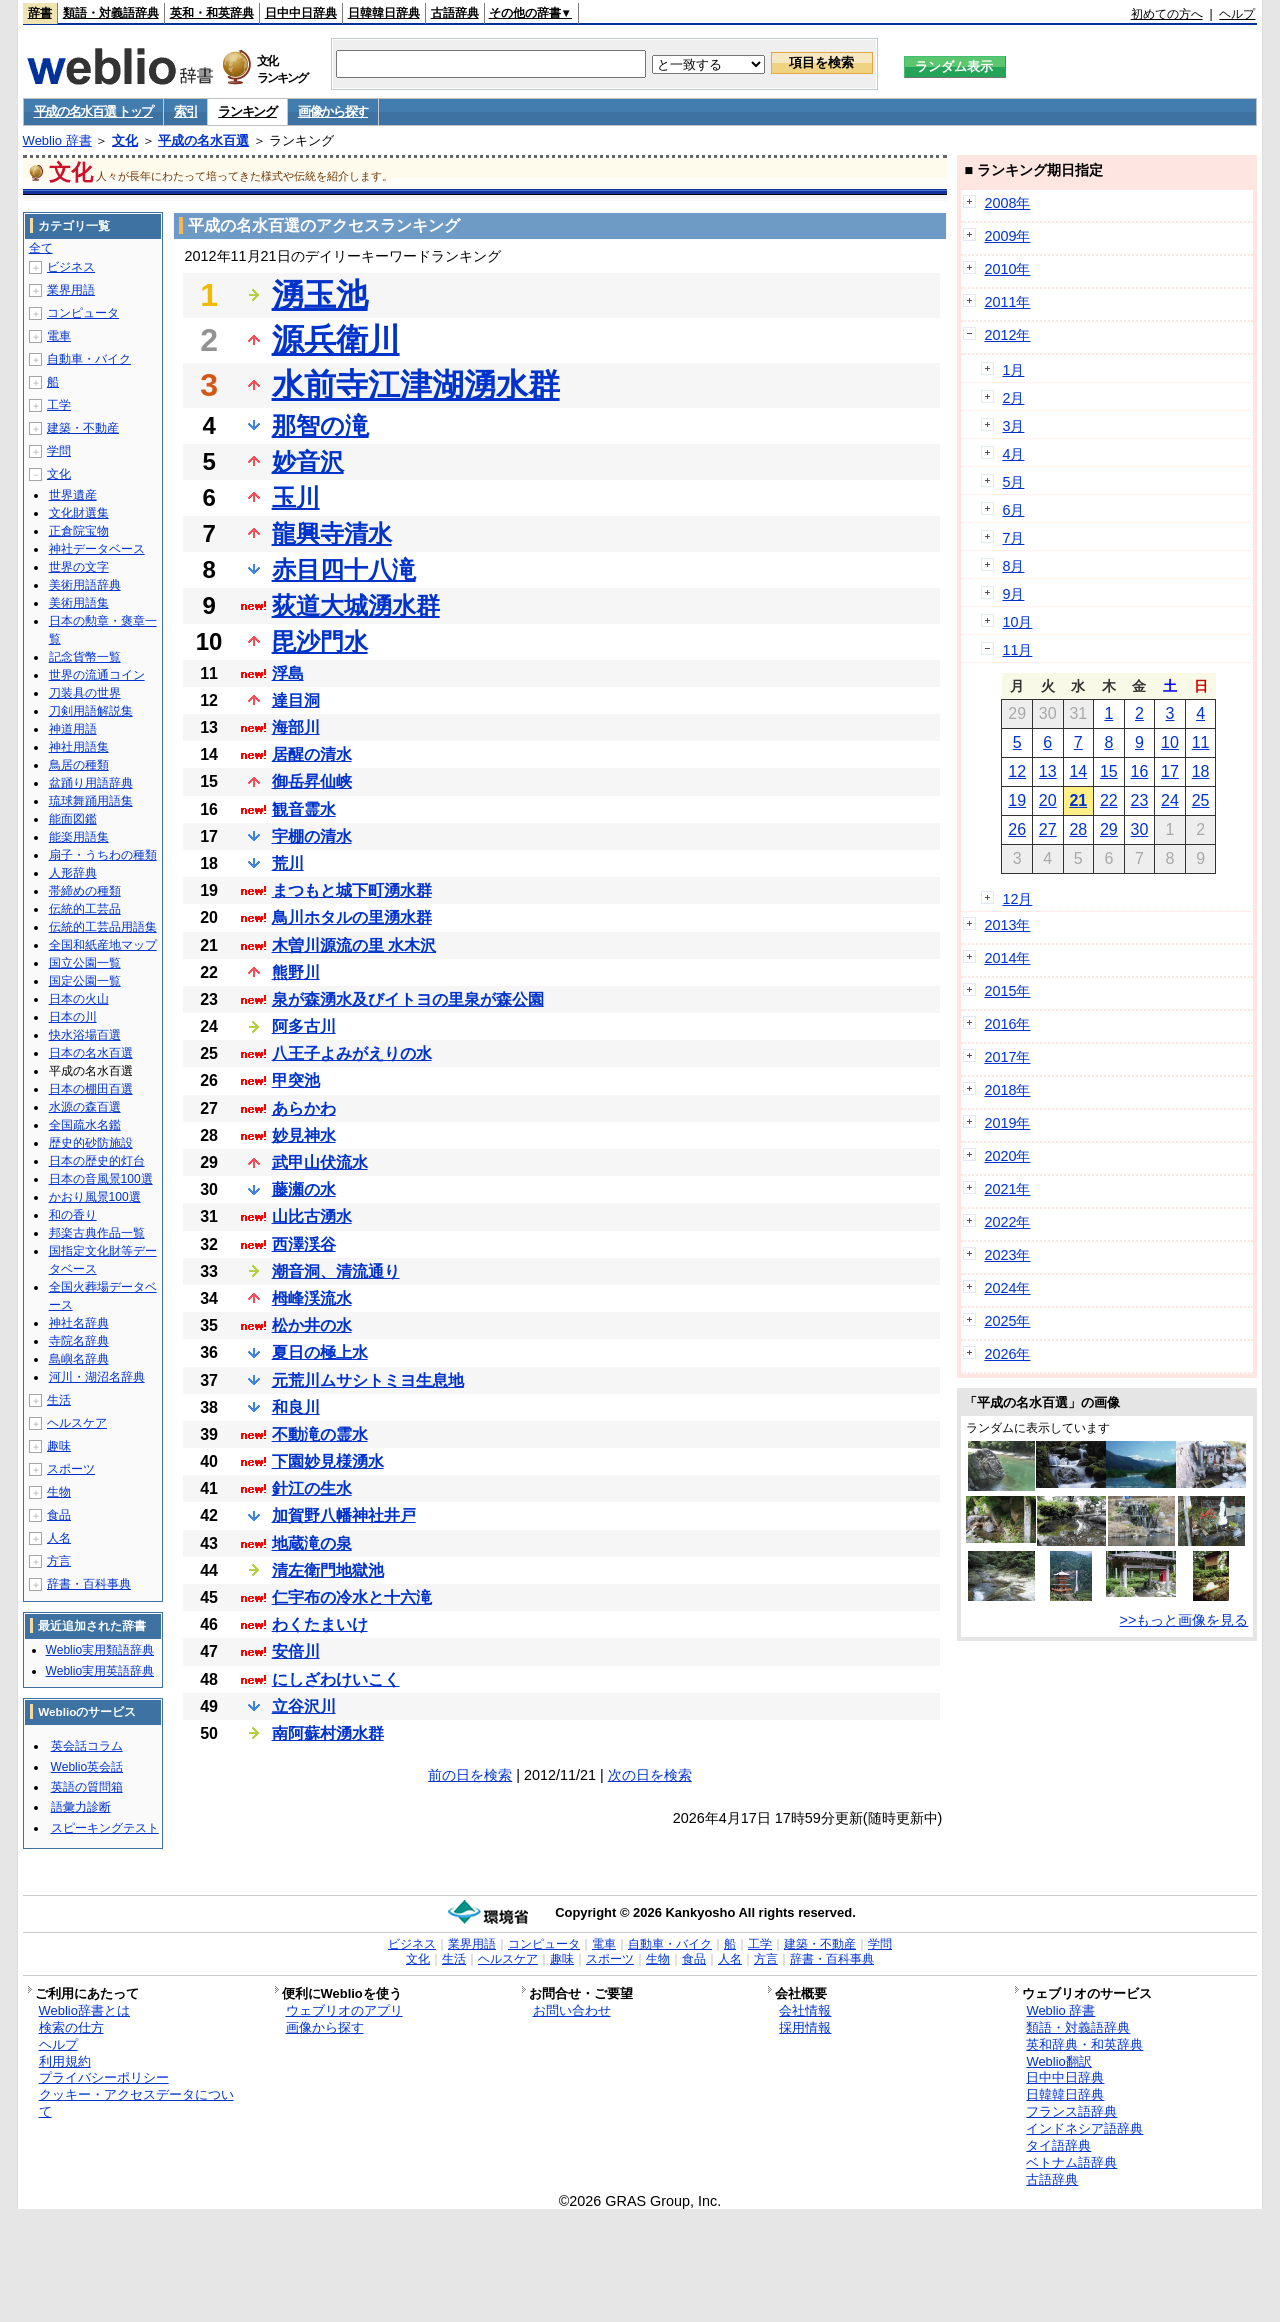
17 (1170, 771)
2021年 (1007, 1189)
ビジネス (71, 267)
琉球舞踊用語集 (91, 801)
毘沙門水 (320, 641)
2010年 (1007, 269)
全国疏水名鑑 (85, 1125)
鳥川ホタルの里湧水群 (352, 917)
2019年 (1007, 1123)
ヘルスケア (77, 1423)
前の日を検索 (470, 1775)
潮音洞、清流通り (336, 1271)
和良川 (296, 1407)
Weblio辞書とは (84, 2010)
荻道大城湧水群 (356, 605)
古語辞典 (455, 13)
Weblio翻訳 (1058, 2061)
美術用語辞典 (85, 585)
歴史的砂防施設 (91, 1143)
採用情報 (805, 2027)
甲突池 (296, 1080)
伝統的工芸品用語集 (103, 927)
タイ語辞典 (1058, 2145)
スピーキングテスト (105, 1828)
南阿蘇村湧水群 (328, 1733)
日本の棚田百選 (91, 1089)
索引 (185, 111)
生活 (59, 1400)
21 (1078, 800)
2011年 (1007, 302)
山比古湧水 (312, 1216)
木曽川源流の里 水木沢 (354, 945)
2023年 (1007, 1255)
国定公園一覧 (85, 981)
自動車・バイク (89, 359)
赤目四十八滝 (344, 569)
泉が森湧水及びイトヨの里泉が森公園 (408, 999)
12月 (1017, 899)
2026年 (1007, 1354)
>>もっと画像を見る (1184, 1620)
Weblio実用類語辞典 (100, 1650)
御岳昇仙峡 (312, 781)
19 (1017, 800)
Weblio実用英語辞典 (100, 1671)
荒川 (288, 863)
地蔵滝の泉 (312, 1543)
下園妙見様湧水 (328, 1461)
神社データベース (97, 549)
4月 (1013, 454)
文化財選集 (79, 513)
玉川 (296, 497)
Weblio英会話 (87, 1767)
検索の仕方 (71, 2027)
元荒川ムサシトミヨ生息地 (368, 1380)
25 (1201, 800)
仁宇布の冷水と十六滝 (352, 1597)
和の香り (73, 1215)
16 (1140, 771)
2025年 (1007, 1321)
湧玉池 (320, 295)
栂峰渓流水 (312, 1298)
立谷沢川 (304, 1706)
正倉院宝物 (79, 531)
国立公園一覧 (85, 963)
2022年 (1007, 1222)
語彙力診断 (81, 1807)
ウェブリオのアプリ (344, 2010)
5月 (1013, 482)
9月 (1013, 594)
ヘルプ (1237, 14)
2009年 (1007, 236)
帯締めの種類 (85, 891)
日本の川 (73, 1017)
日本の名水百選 (91, 1053)
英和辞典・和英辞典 (1084, 2044)
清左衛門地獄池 (328, 1570)
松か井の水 (312, 1325)
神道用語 (73, 729)
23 (1140, 800)
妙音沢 (308, 461)
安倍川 (296, 1651)
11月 (1017, 650)
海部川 (296, 727)
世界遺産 (73, 495)
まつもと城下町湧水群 (352, 890)
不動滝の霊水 (320, 1434)
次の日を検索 (650, 1775)
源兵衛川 (336, 340)
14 (1078, 771)
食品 (59, 1515)
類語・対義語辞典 (111, 13)
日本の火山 (79, 999)
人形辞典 (73, 873)
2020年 (1007, 1156)
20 (1048, 800)
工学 (59, 405)
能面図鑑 (73, 819)
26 (1017, 829)
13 (1048, 771)
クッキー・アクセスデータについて (136, 2103)
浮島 (288, 673)
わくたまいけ (320, 1624)
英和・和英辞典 (212, 13)
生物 (59, 1492)
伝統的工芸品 (85, 909)
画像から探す (333, 111)
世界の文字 (79, 567)
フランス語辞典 (1071, 2111)
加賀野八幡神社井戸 (344, 1515)
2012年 (1007, 335)
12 (1017, 771)
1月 (1013, 370)
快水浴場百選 (85, 1035)
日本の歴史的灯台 (97, 1161)
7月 (1013, 538)
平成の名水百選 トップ (93, 111)
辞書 (40, 13)
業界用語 (71, 290)
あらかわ (304, 1108)
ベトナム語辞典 (1071, 2162)
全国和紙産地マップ (103, 945)
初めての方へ (1167, 14)
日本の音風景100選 (101, 1179)
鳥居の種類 (79, 765)
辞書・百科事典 (89, 1584)
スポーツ (71, 1469)
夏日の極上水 (320, 1352)
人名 (59, 1538)
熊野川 (296, 972)
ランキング (247, 111)
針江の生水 (312, 1488)
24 (1170, 800)
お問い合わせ (572, 2010)
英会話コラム (87, 1746)
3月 (1013, 426)
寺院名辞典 (79, 1341)
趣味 (59, 1446)
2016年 (1007, 1024)
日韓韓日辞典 (384, 13)
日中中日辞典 (301, 13)
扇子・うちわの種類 (103, 855)
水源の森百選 (85, 1107)
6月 (1013, 510)
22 (1109, 800)
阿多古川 (304, 1026)
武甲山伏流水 (320, 1162)
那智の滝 (320, 425)
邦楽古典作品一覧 (97, 1233)
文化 (125, 140)
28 (1078, 829)
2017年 (1007, 1057)
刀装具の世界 (85, 693)
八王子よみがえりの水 (352, 1053)
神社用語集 (79, 747)
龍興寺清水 (332, 533)
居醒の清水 (312, 754)
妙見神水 (304, 1135)
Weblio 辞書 (57, 140)
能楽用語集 (79, 837)
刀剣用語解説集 (91, 711)
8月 (1013, 566)
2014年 (1007, 958)
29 (1109, 829)
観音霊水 (304, 809)
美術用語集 (79, 603)
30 (1140, 829)
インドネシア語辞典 (1084, 2128)
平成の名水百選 (203, 140)
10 (1170, 742)
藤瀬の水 (304, 1189)
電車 (59, 336)
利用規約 (65, 2061)
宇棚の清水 (312, 836)
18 (1201, 771)
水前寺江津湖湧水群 (416, 385)
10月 (1017, 622)
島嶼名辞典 (79, 1359)
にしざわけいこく (336, 1679)
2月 (1013, 398)
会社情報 (805, 2010)
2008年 (1007, 203)
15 (1109, 771)
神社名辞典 (79, 1323)
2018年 (1007, 1090)
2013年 (1007, 925)
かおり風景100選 (95, 1197)
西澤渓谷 (304, 1244)
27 (1048, 829)
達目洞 (296, 700)
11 (1201, 742)
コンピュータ (83, 313)
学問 (59, 451)
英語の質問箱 (87, 1787)
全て (41, 248)
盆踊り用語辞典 (91, 783)
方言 (59, 1561)
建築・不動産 (83, 428)
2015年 (1007, 991)
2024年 (1007, 1288)
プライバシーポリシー (104, 2077)
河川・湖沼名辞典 (97, 1377)
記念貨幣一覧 (85, 657)
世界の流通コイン (97, 675)
